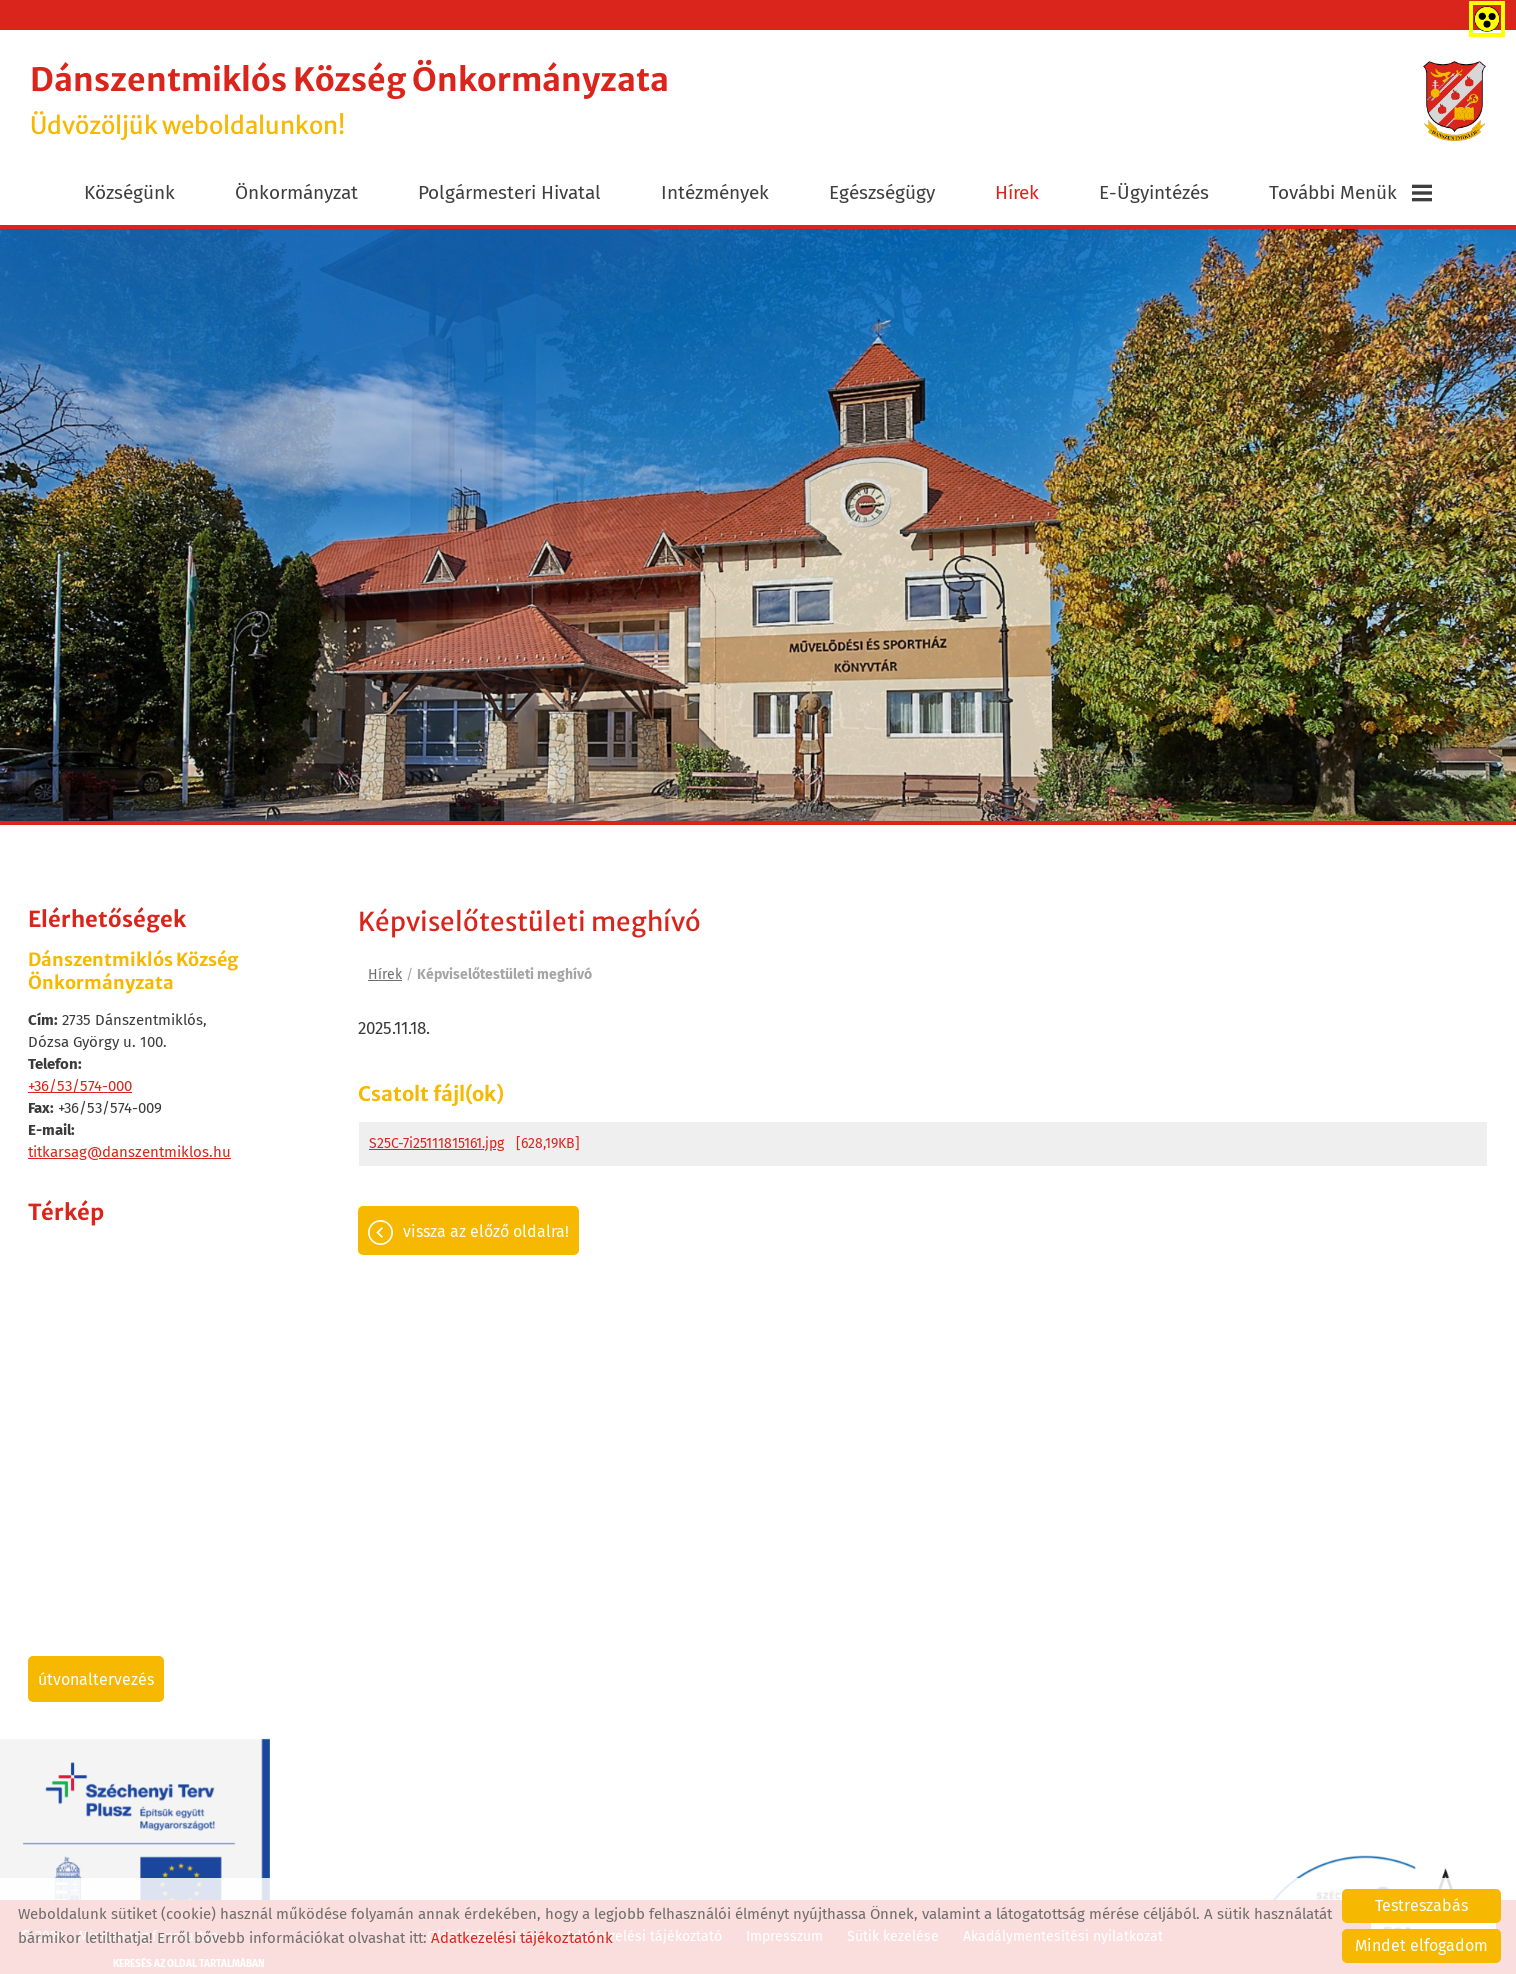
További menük (1350, 192)
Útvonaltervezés (96, 1679)
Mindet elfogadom (1421, 1945)
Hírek (1017, 192)
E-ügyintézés (1154, 192)
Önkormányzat (296, 192)
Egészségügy (882, 192)
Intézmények (715, 192)
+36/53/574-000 (80, 1086)
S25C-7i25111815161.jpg (436, 1143)
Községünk (129, 192)
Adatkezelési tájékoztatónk (522, 1938)
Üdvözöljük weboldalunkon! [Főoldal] (349, 100)
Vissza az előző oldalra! (486, 1231)
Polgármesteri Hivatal (509, 192)
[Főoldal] (1454, 101)
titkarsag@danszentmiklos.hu (129, 1152)
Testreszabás (1421, 1905)
